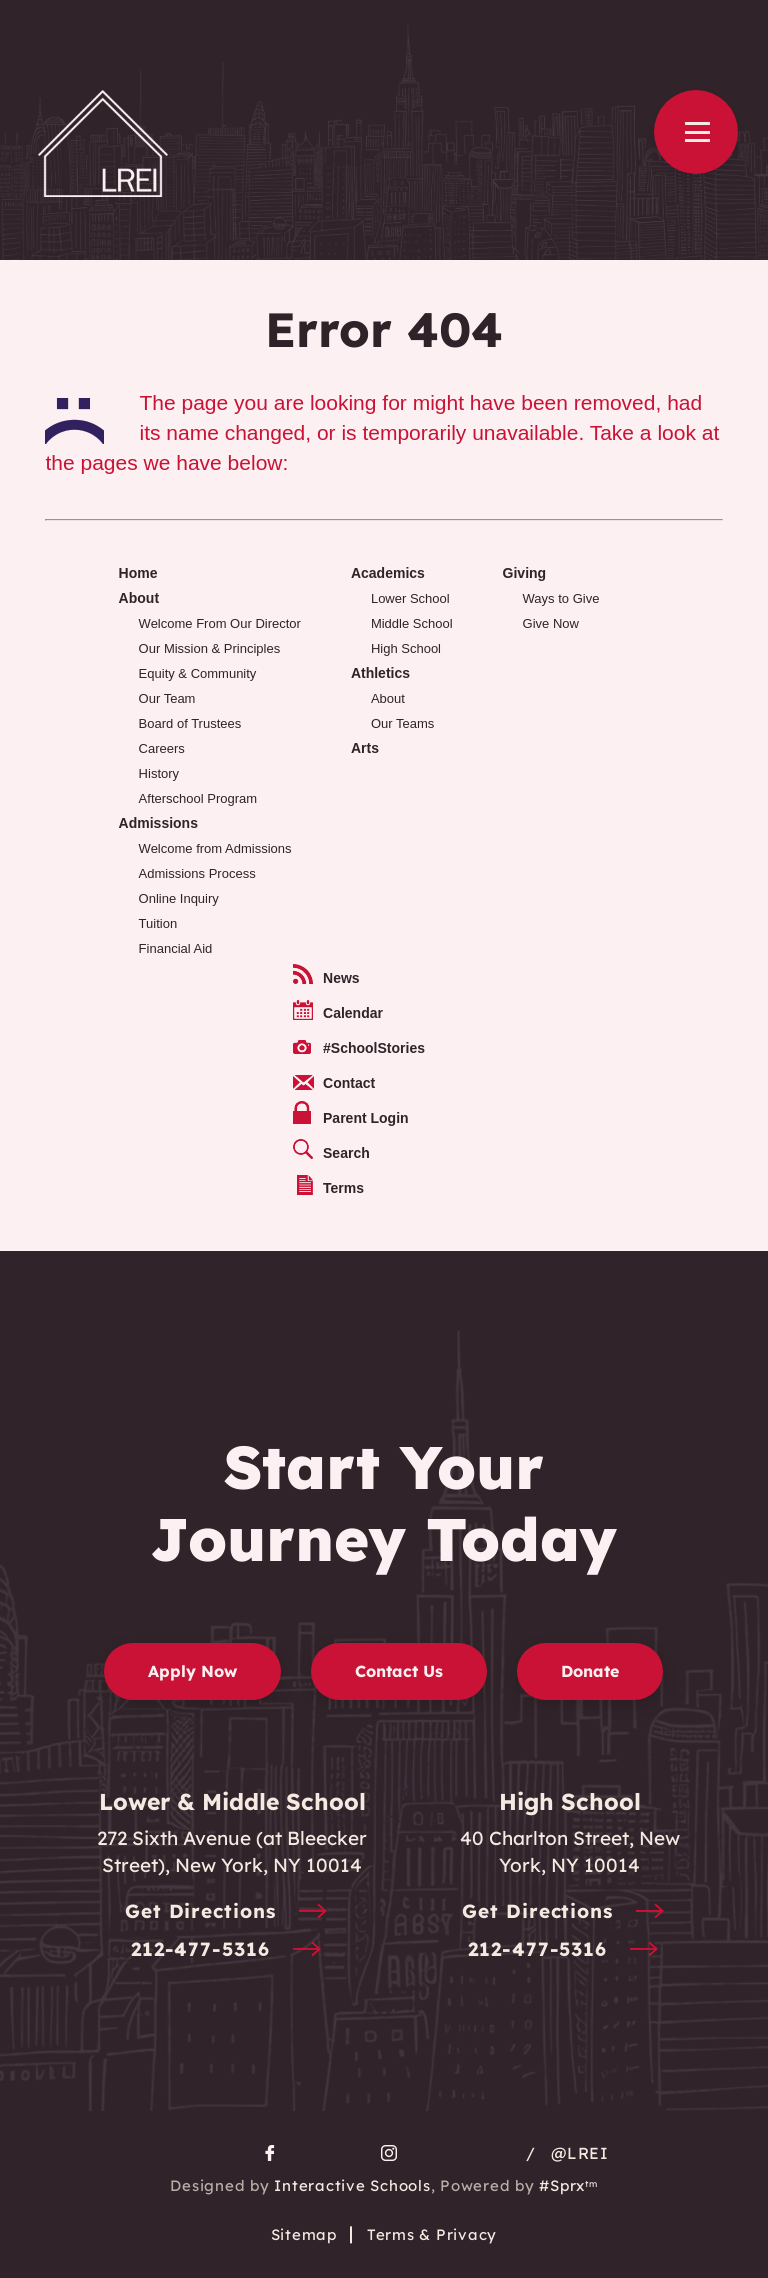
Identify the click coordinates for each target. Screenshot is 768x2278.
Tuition (158, 923)
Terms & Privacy (432, 2234)
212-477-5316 (232, 1950)
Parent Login (351, 1113)
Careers (162, 748)
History (159, 773)
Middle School (412, 623)
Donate (590, 1671)
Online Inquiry (179, 898)
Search (331, 1150)
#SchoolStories (359, 1048)
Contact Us (399, 1671)
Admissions (158, 823)
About (139, 598)
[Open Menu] (696, 132)
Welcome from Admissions (215, 848)
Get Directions (232, 1912)
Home (138, 573)
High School (406, 648)
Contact (334, 1083)
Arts (365, 748)
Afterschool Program (198, 798)
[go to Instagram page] (389, 2153)
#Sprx (568, 2185)
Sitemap (304, 2234)
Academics (388, 573)
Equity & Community (198, 673)
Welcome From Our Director (220, 623)
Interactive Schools (352, 2185)
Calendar (338, 1010)
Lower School (410, 598)
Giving (525, 573)
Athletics (380, 673)
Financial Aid (176, 948)
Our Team (167, 698)
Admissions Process (197, 873)
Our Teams (402, 723)
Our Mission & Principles (210, 648)
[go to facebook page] (270, 2153)
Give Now (551, 623)
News (326, 975)
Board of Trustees (190, 723)
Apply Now (192, 1671)
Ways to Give (561, 598)
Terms (330, 1185)
